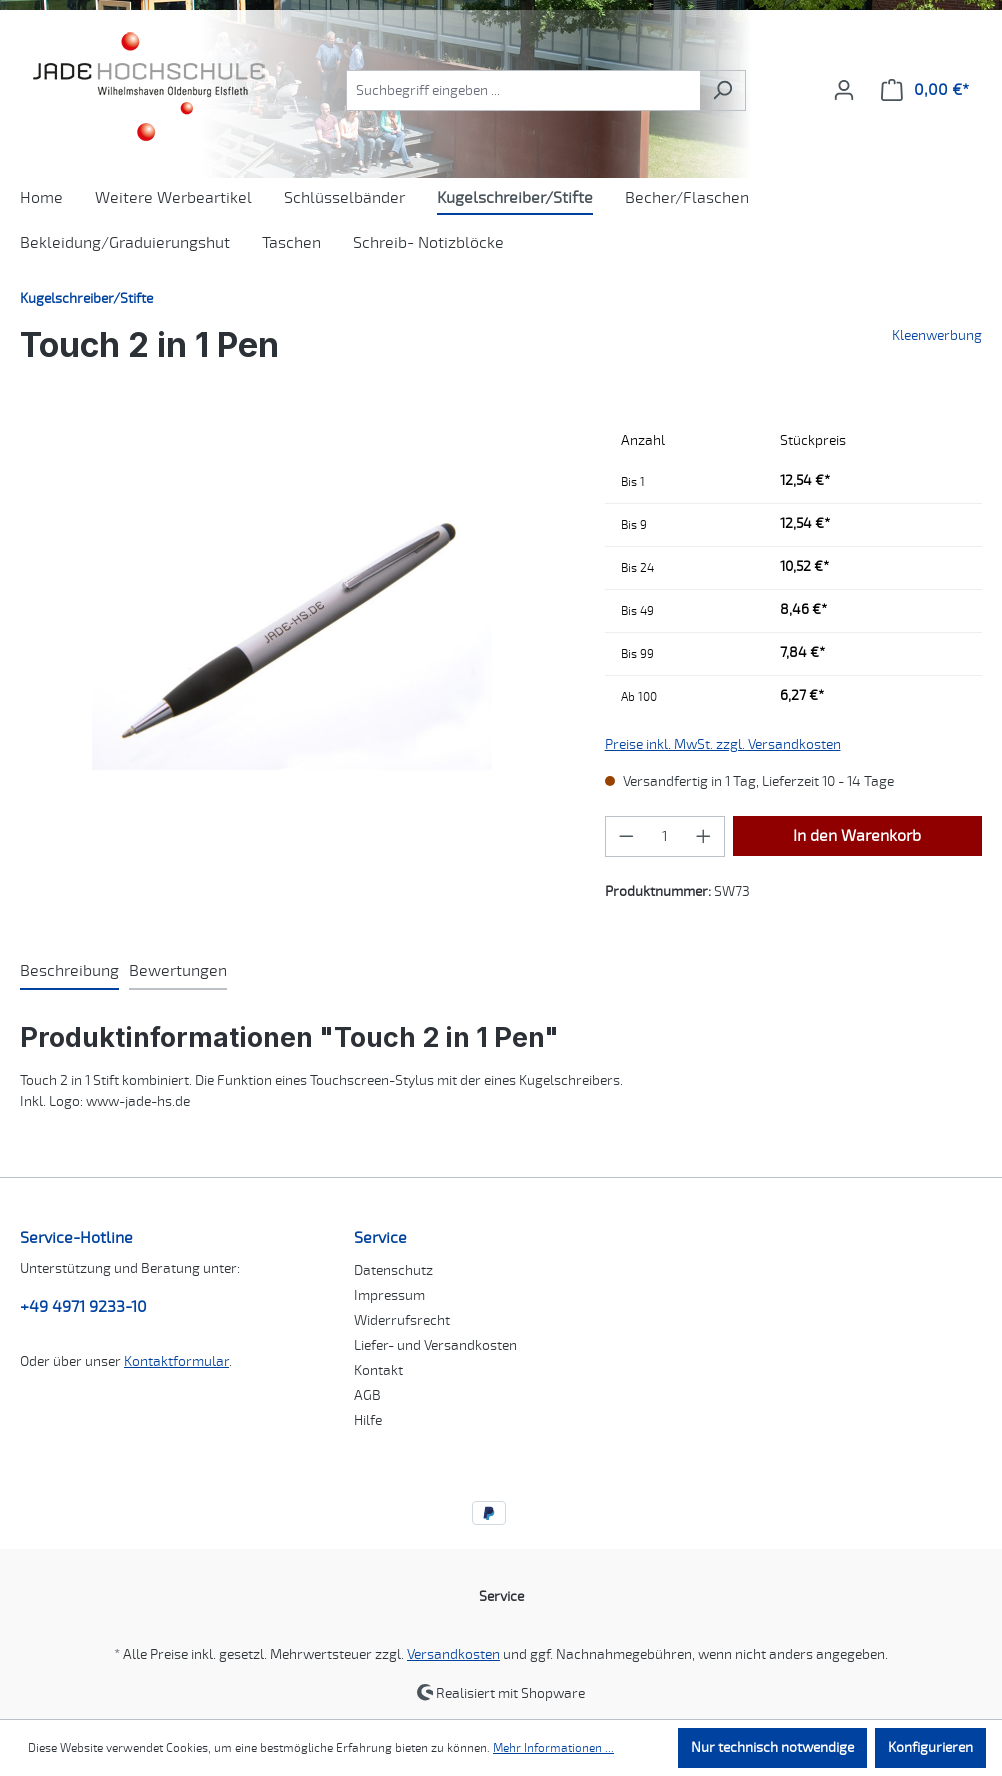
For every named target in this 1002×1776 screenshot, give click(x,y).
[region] (292, 636)
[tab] (69, 972)
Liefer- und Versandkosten (435, 1345)
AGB (367, 1395)
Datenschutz (393, 1270)
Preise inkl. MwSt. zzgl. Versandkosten (723, 744)
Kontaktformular (176, 1361)
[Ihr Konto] (844, 90)
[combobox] (523, 90)
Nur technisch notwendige (772, 1747)
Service (380, 1238)
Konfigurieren (930, 1747)
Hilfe (368, 1420)
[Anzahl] (664, 836)
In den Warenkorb (857, 836)
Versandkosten (453, 1654)
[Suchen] (722, 90)
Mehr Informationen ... (553, 1748)
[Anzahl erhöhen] (704, 836)
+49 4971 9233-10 (83, 1307)
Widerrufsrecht (402, 1320)
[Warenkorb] (925, 90)
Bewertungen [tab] (178, 971)
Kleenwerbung (937, 335)
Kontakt (378, 1370)
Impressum (389, 1295)
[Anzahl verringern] (626, 836)
